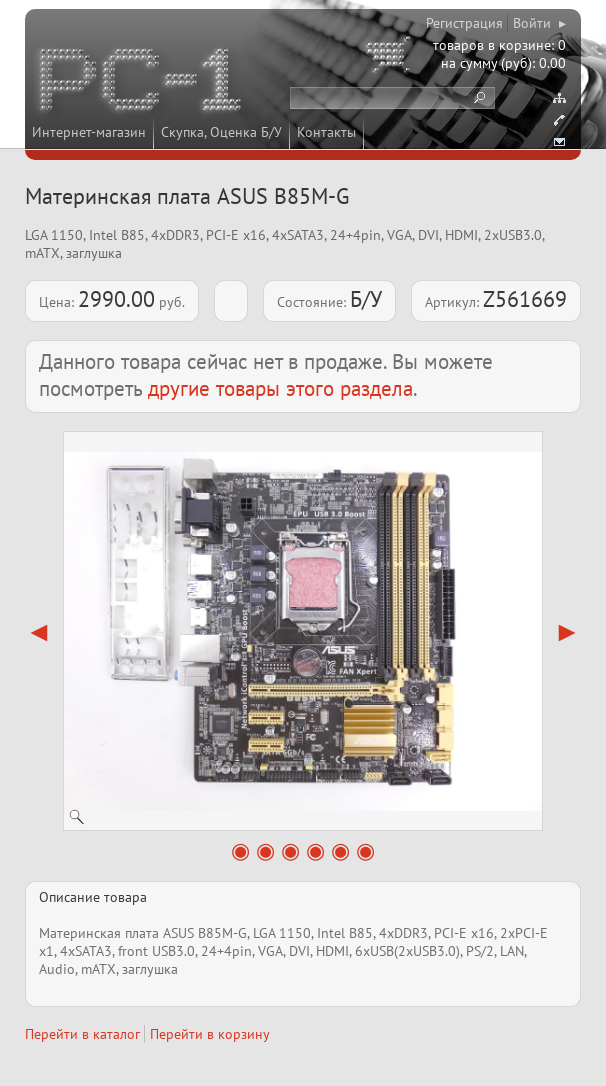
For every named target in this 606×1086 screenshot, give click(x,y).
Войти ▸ (539, 23)
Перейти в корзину (210, 1034)
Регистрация (464, 23)
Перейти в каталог (82, 1034)
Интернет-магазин (89, 132)
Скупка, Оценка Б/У (221, 132)
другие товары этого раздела (280, 388)
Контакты (326, 132)
